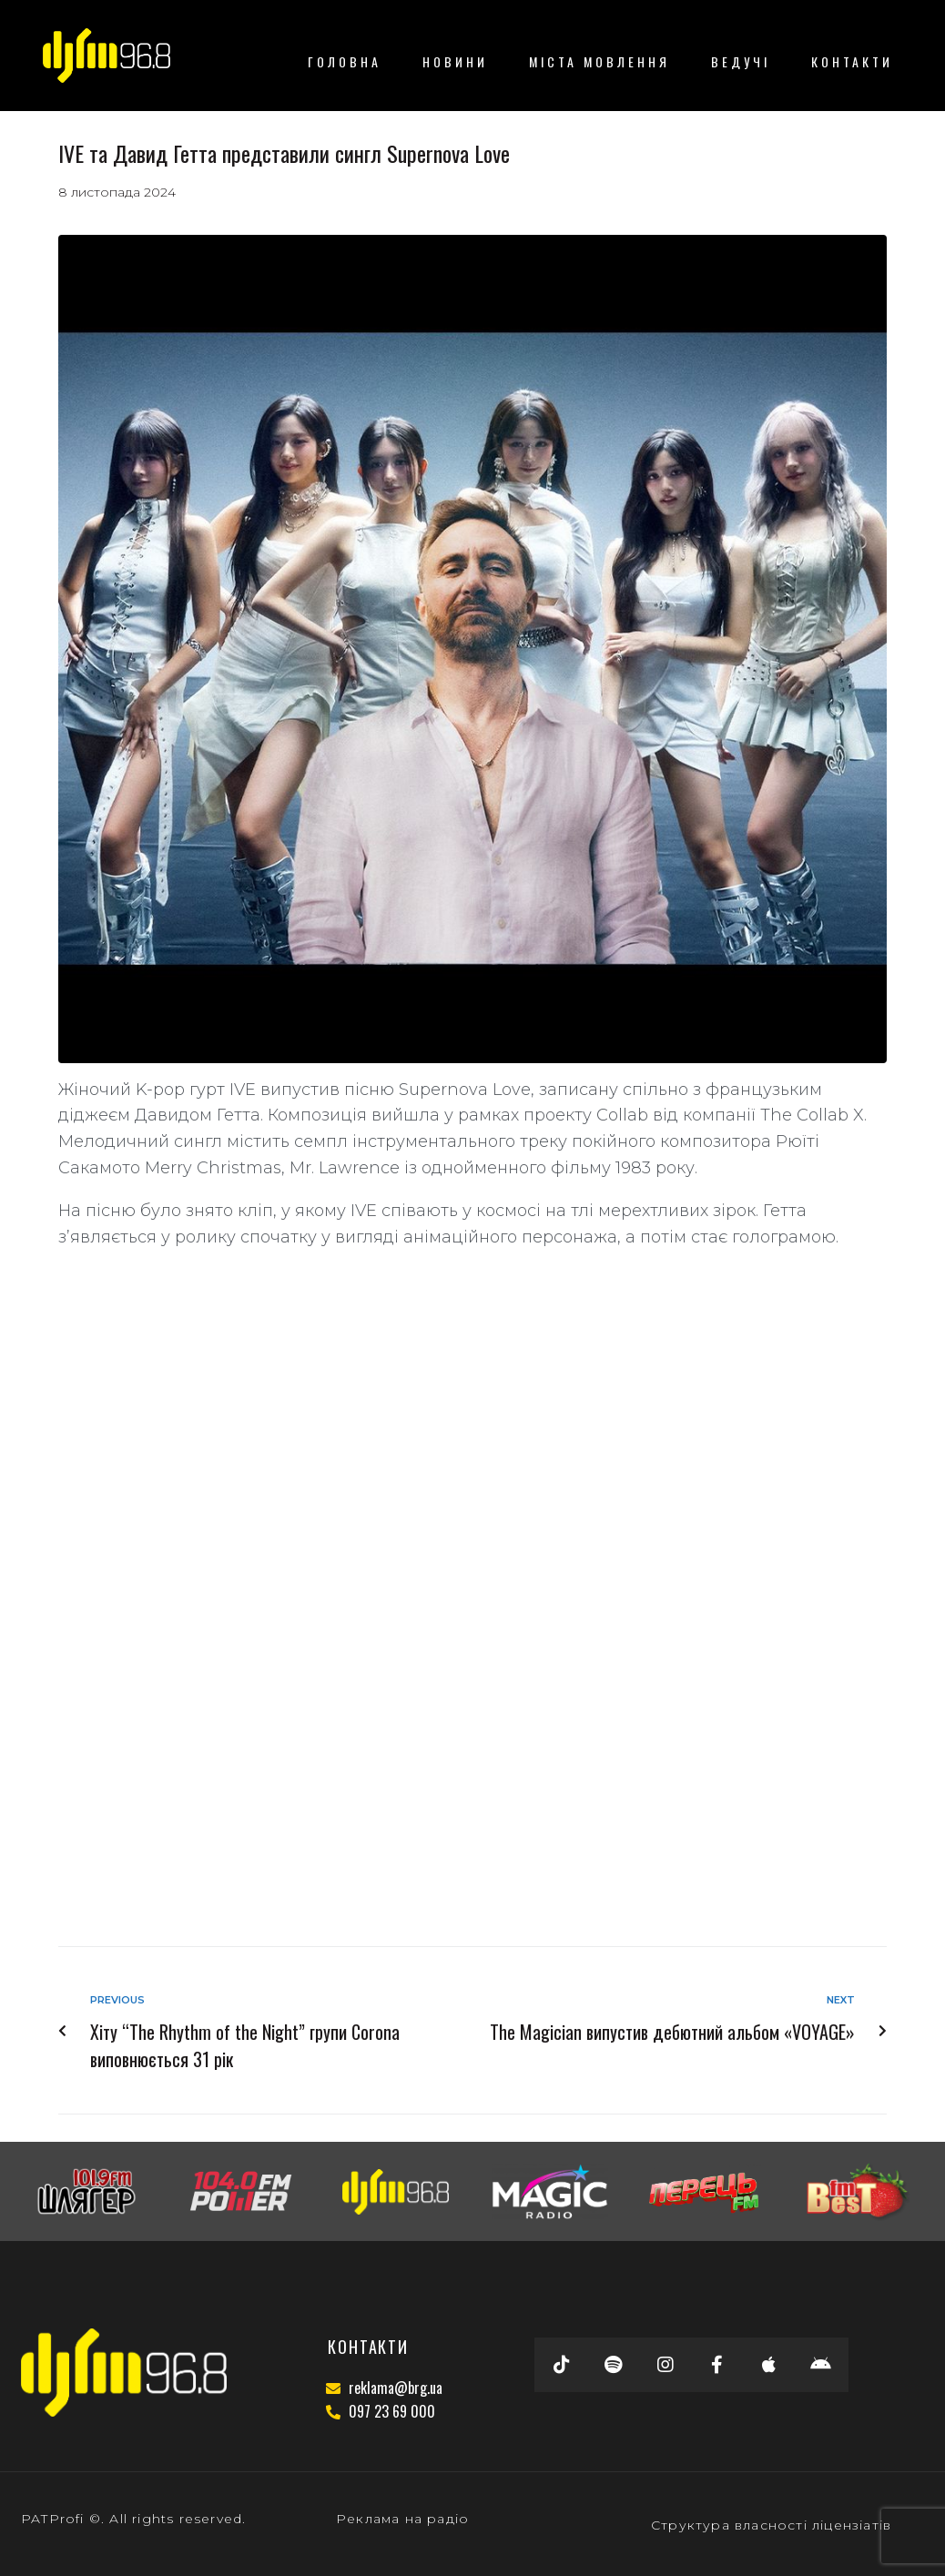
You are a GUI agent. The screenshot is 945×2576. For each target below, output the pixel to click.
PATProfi (53, 2518)
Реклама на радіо (402, 2518)
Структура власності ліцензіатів (771, 2525)
